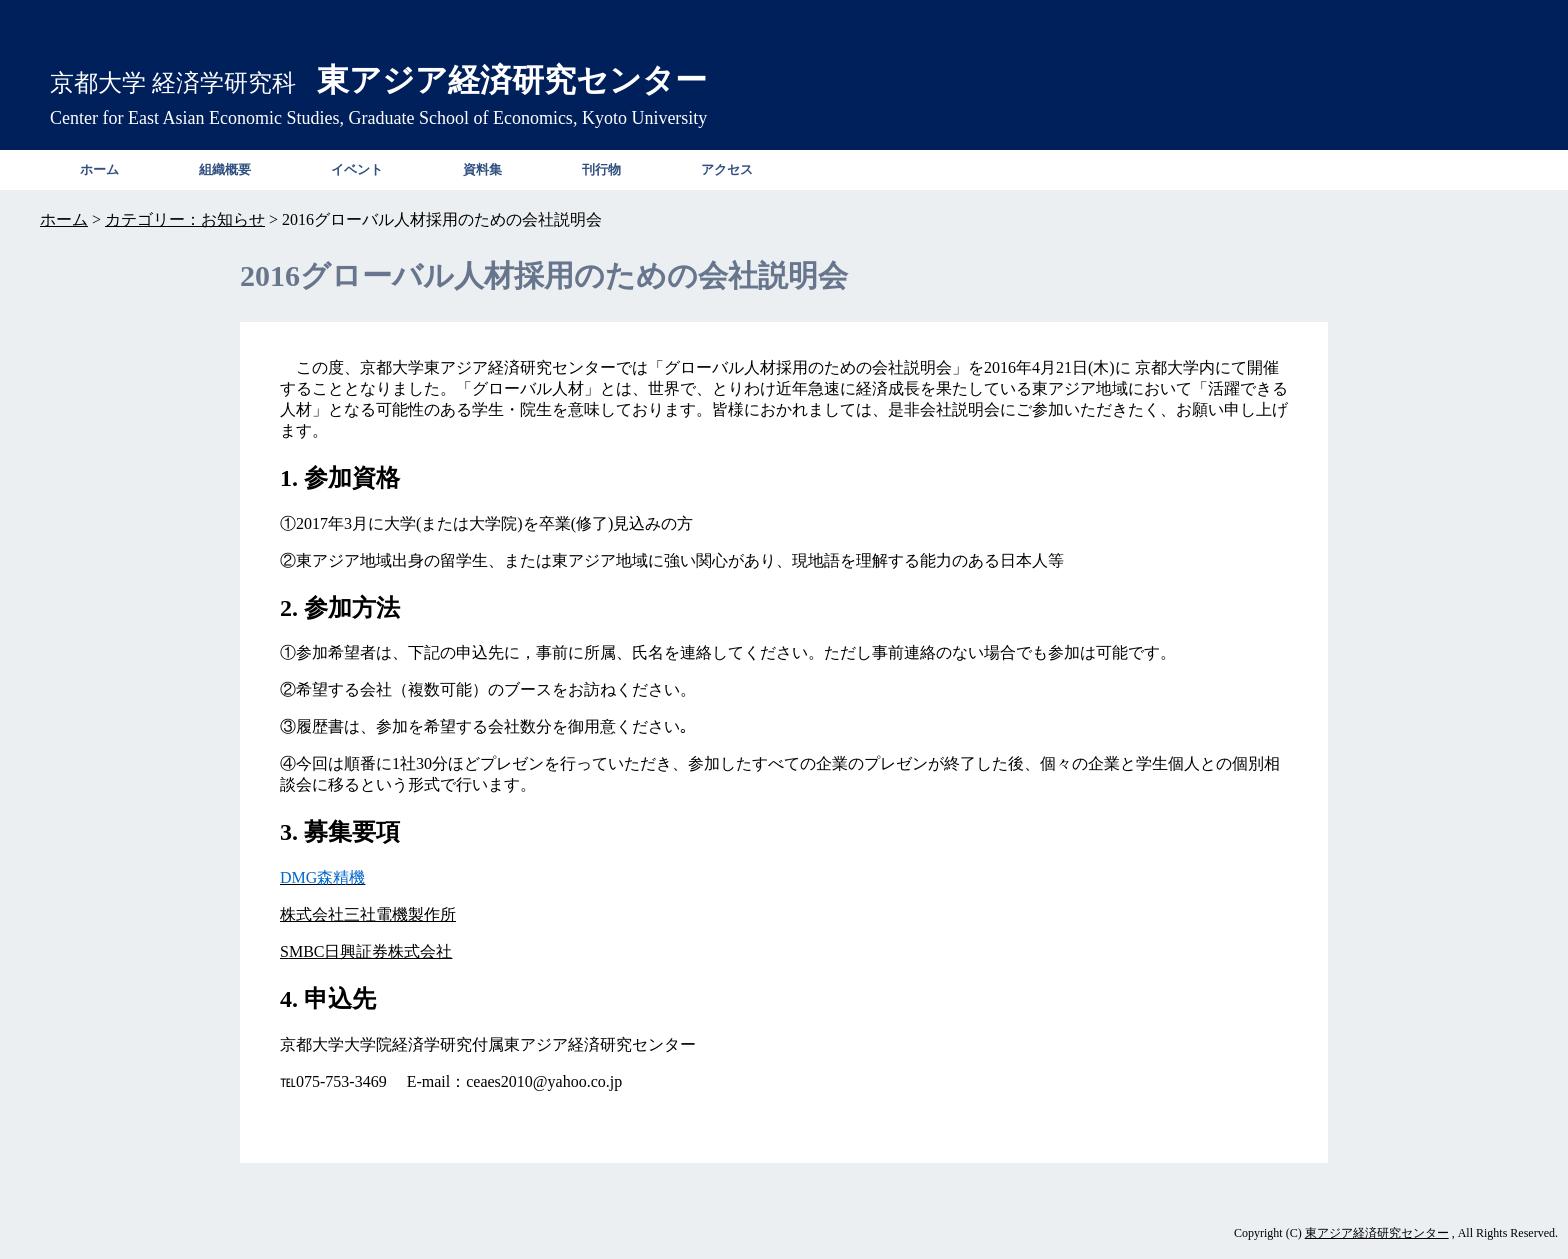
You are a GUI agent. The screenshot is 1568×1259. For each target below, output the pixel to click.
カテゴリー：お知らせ (185, 219)
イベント (357, 169)
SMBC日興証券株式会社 (366, 951)
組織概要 (225, 169)
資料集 (482, 169)
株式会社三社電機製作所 (368, 914)
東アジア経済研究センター (1377, 1233)
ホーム (99, 169)
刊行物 (601, 169)
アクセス (727, 169)
